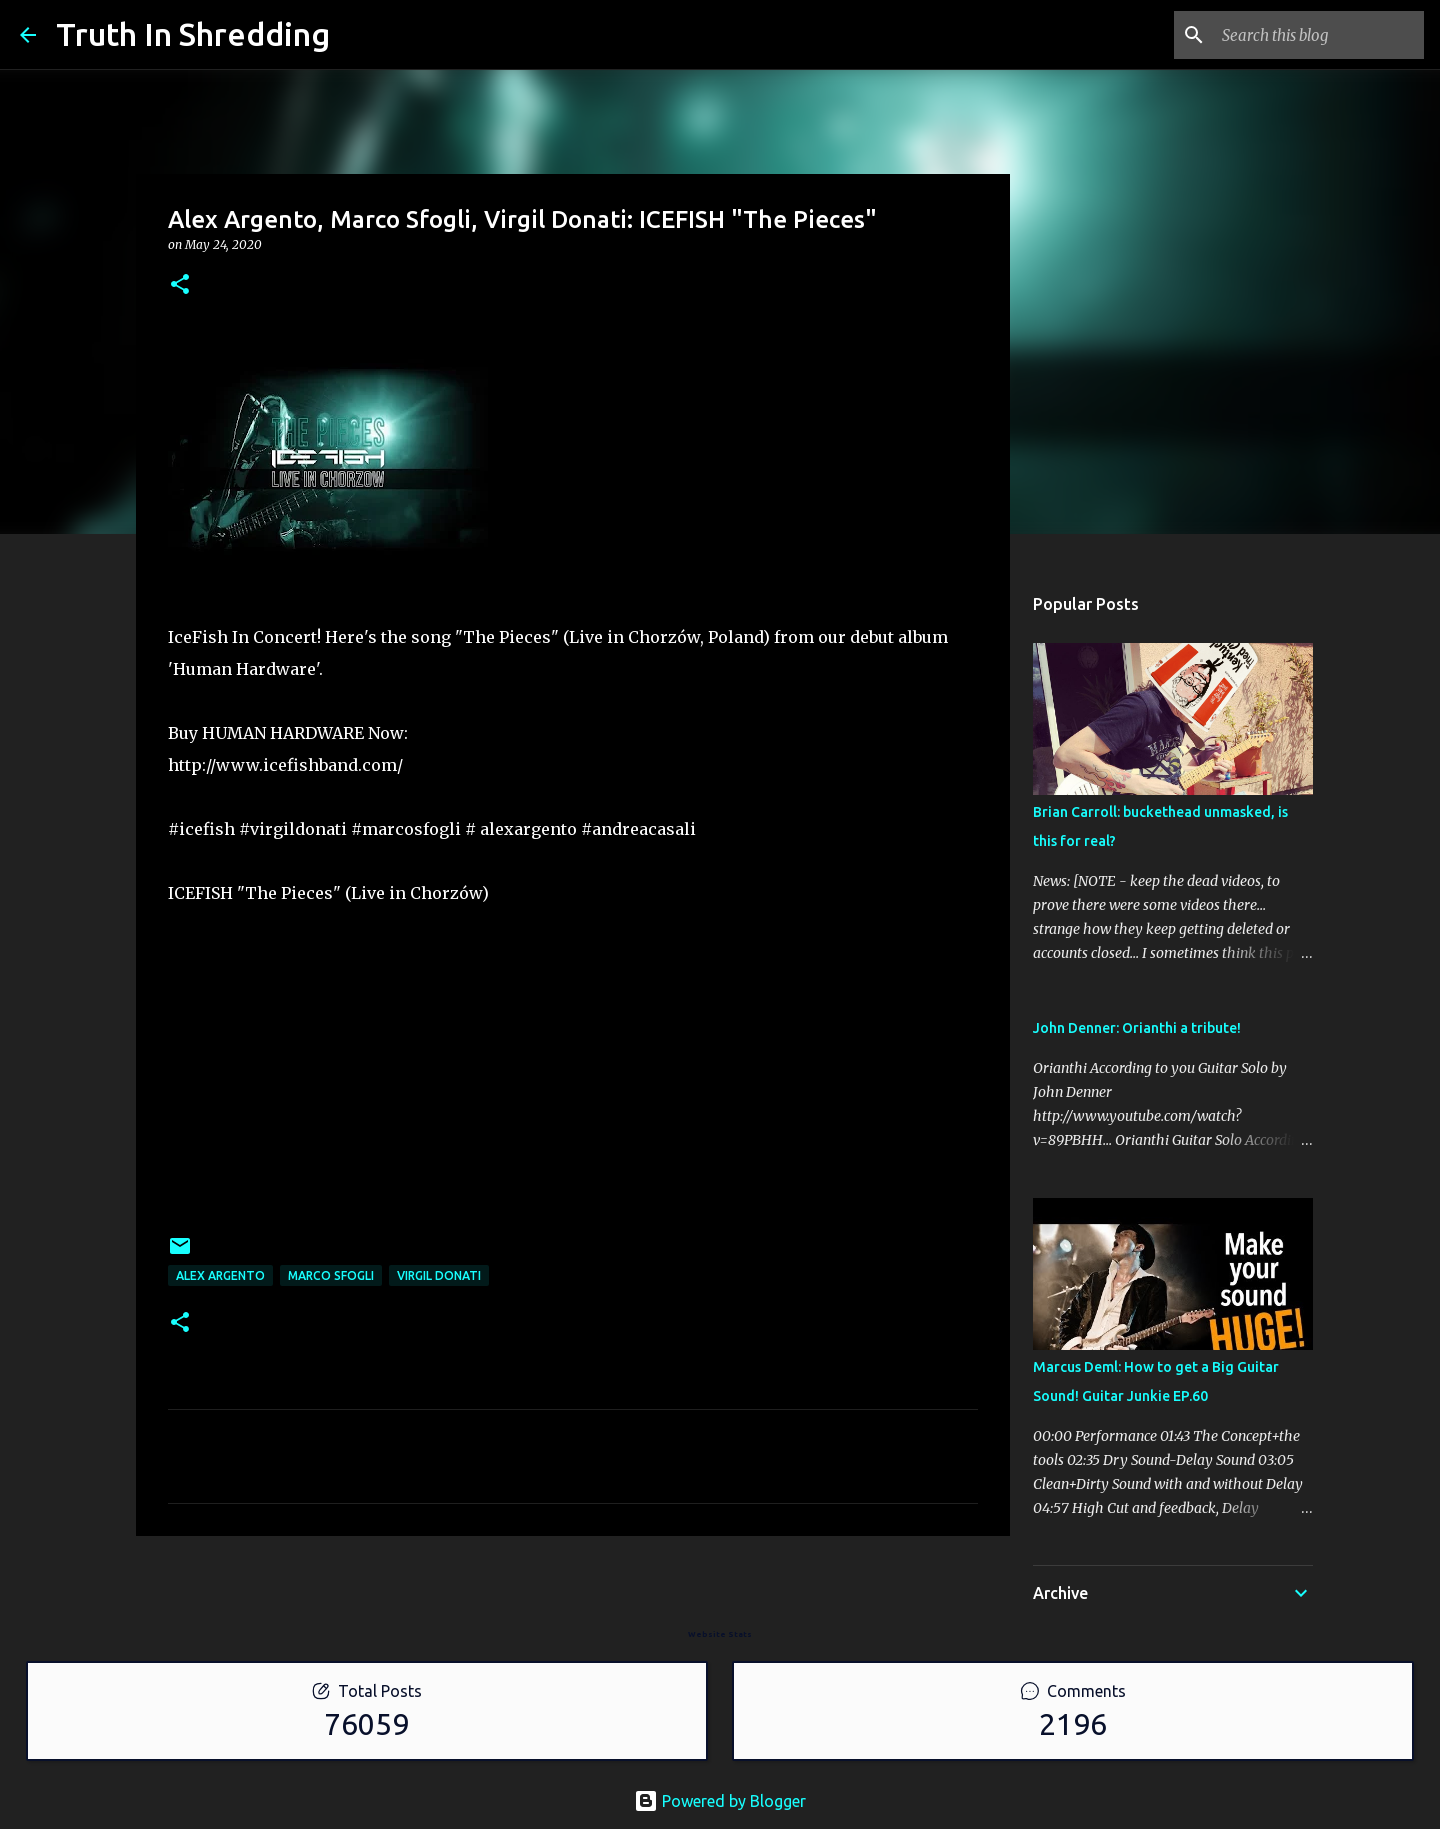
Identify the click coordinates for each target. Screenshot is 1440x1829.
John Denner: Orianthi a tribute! (1137, 1028)
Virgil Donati (439, 1275)
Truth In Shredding (193, 34)
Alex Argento (220, 1275)
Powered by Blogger (720, 1801)
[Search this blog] (1319, 35)
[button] (180, 285)
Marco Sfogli (331, 1275)
